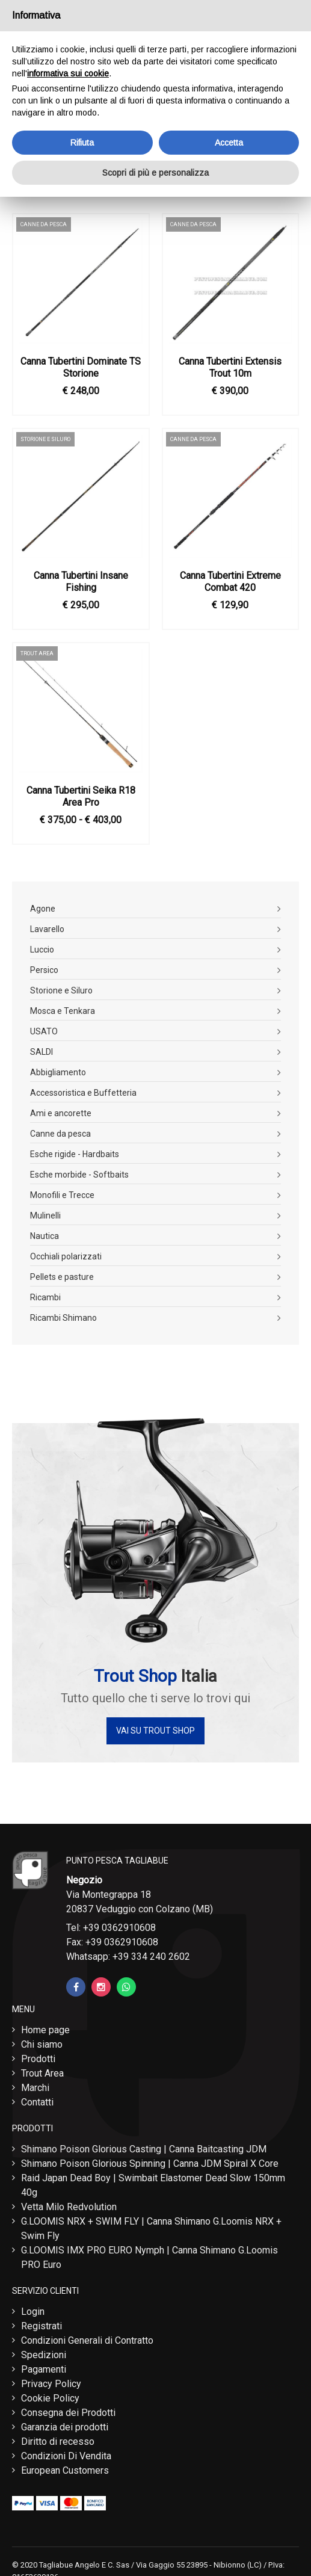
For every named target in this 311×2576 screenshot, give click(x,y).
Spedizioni (43, 2355)
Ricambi (45, 1297)
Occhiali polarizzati (66, 1256)
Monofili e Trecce (62, 1195)
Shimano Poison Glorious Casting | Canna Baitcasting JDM (143, 2149)
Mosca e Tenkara (62, 1011)
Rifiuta (82, 142)
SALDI (41, 1052)
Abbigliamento (58, 1072)
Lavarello (47, 929)
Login (33, 2311)
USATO (44, 1031)
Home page (45, 2030)
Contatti (37, 2102)
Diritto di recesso (57, 2441)
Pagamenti (43, 2369)
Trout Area (42, 2073)
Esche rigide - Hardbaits (74, 1154)
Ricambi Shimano (63, 1318)
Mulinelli (45, 1215)
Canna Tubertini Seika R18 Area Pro (80, 796)
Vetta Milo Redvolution (69, 2207)
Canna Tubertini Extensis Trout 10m (230, 367)
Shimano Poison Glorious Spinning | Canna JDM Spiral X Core (150, 2163)
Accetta (229, 142)
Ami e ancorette (60, 1113)
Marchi (35, 2087)
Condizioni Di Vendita (66, 2456)
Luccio (42, 949)
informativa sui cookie (68, 73)
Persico (44, 970)
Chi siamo (42, 2044)
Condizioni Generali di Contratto (87, 2340)
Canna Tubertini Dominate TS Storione (80, 367)
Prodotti (38, 2059)
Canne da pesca (60, 1133)
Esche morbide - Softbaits (79, 1174)
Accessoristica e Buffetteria (83, 1093)
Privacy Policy (51, 2383)
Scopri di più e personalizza (155, 173)
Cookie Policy (50, 2398)
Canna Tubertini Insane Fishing (81, 581)
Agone (42, 908)
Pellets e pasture (62, 1277)
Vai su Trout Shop (155, 1730)
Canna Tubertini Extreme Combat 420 (230, 581)
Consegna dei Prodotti (68, 2412)
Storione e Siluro (61, 990)
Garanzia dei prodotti (64, 2427)
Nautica (44, 1236)
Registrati (41, 2326)
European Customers (65, 2470)
